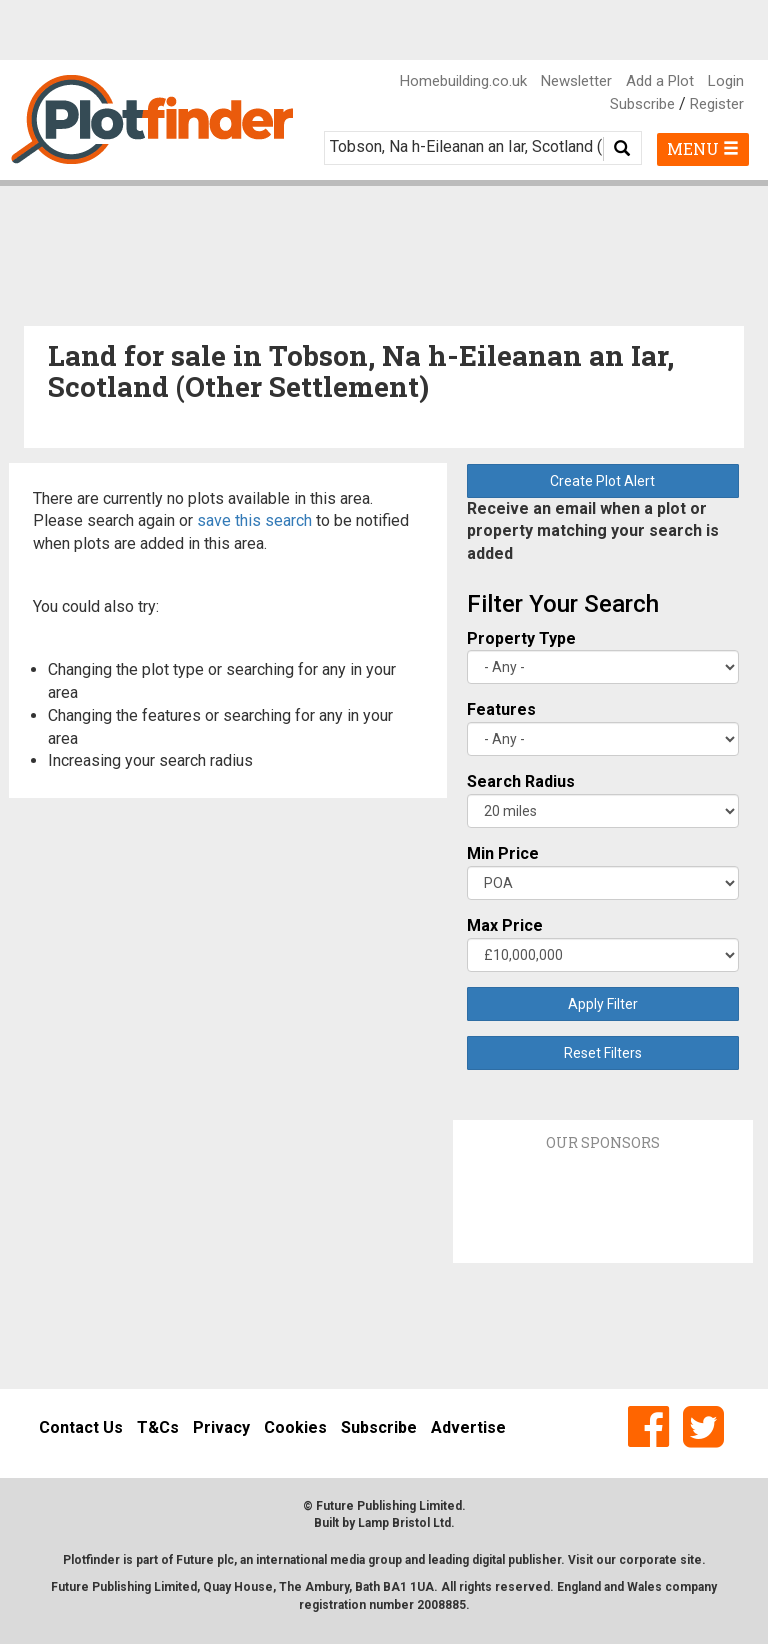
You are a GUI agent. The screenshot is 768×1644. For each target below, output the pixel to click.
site (691, 1560)
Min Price (503, 853)
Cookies (295, 1427)
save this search (254, 520)
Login (726, 81)
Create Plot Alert (602, 481)
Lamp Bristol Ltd (404, 1523)
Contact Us (81, 1427)
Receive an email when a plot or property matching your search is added (593, 531)
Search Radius (521, 781)
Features (501, 709)
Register (717, 104)
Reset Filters (603, 1053)
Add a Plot (660, 81)
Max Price (505, 925)
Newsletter (576, 81)
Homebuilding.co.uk (463, 81)
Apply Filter (603, 1004)
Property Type (521, 638)
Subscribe (642, 104)
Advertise (468, 1427)
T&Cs (158, 1427)
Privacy (221, 1427)
